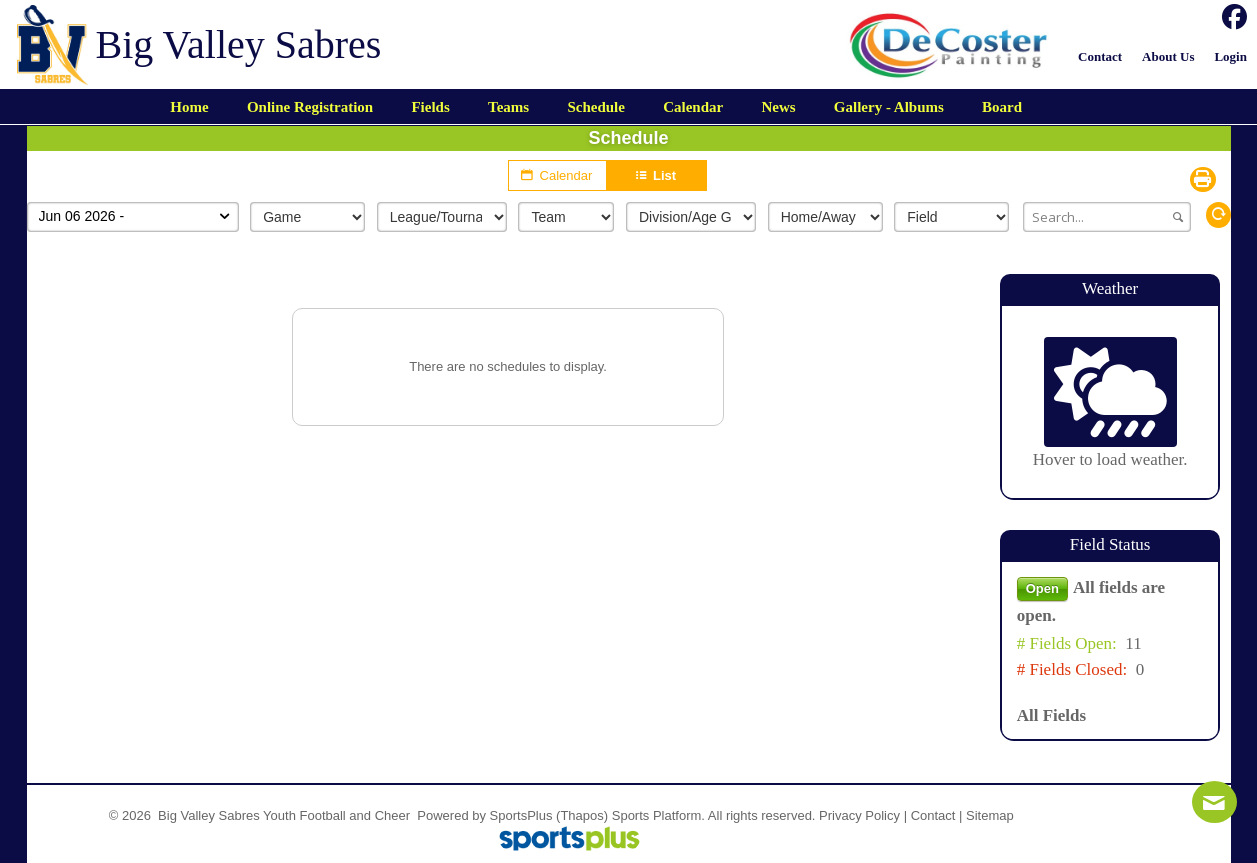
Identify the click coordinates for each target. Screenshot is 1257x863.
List (657, 175)
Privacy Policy (859, 815)
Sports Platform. (658, 815)
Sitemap (990, 815)
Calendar (557, 175)
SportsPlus (521, 815)
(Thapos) (582, 815)
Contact (933, 815)
